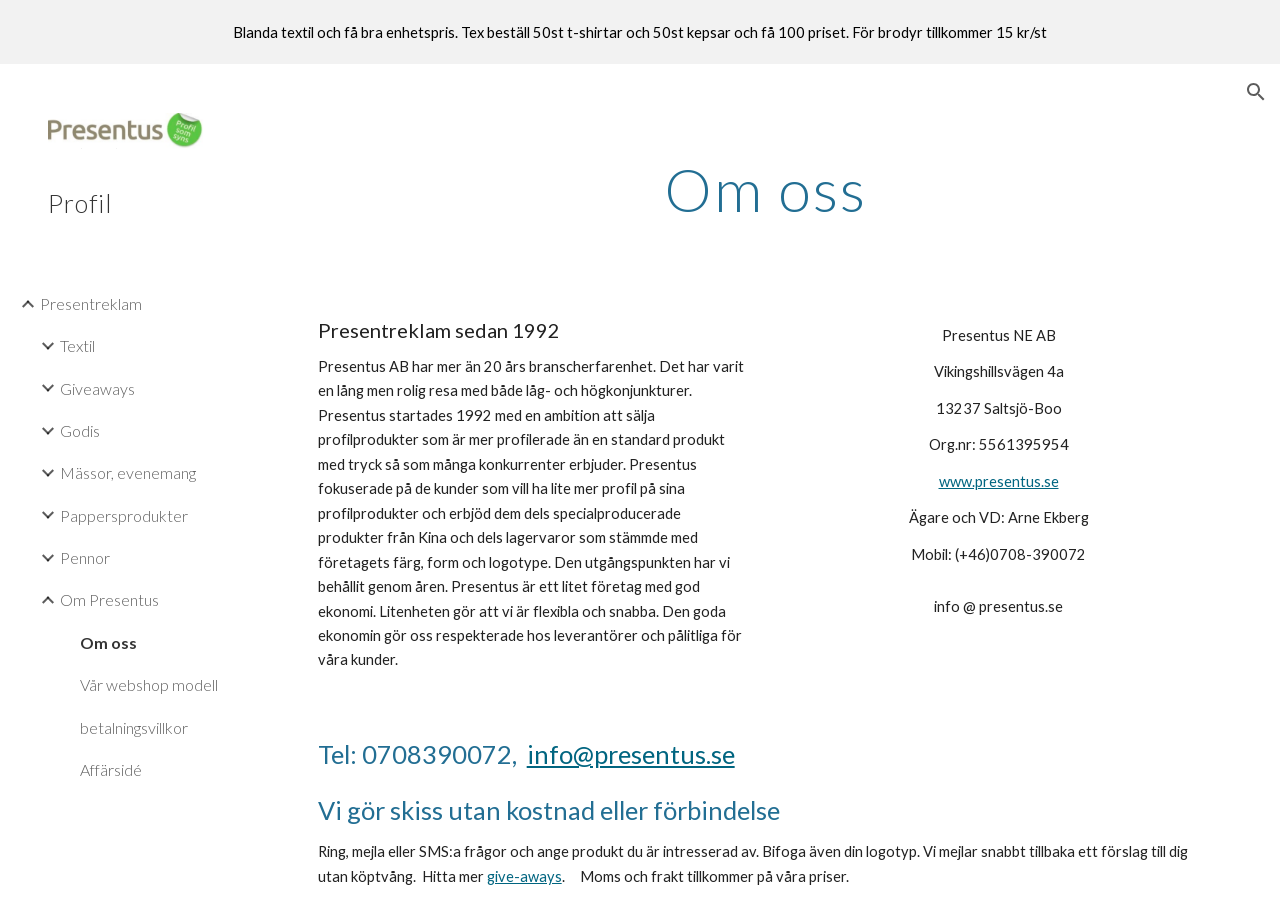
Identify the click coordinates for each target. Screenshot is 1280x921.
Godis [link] (80, 430)
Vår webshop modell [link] (149, 684)
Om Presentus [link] (109, 599)
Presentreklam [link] (91, 303)
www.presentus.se (999, 481)
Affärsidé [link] (111, 769)
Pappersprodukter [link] (124, 515)
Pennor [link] (85, 557)
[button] (1256, 92)
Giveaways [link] (97, 388)
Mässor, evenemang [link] (128, 472)
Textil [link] (77, 345)
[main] (765, 189)
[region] (640, 32)
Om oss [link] (108, 642)
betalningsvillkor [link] (134, 727)
